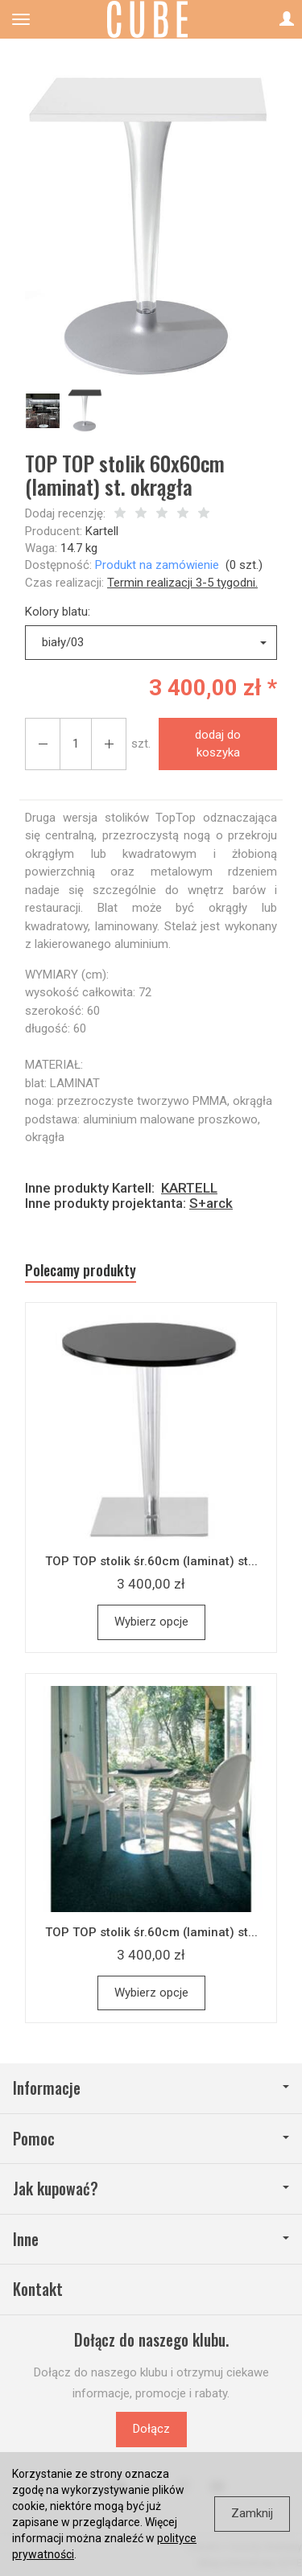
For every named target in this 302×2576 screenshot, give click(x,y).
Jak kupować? (151, 2188)
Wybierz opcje (151, 1621)
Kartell (101, 531)
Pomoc (151, 2138)
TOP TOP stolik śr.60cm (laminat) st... (151, 1561)
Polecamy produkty (80, 1270)
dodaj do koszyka (218, 743)
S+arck (211, 1203)
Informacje (151, 2088)
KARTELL (189, 1188)
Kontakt (38, 2289)
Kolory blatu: (57, 611)
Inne (151, 2239)
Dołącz (151, 2428)
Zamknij (252, 2513)
